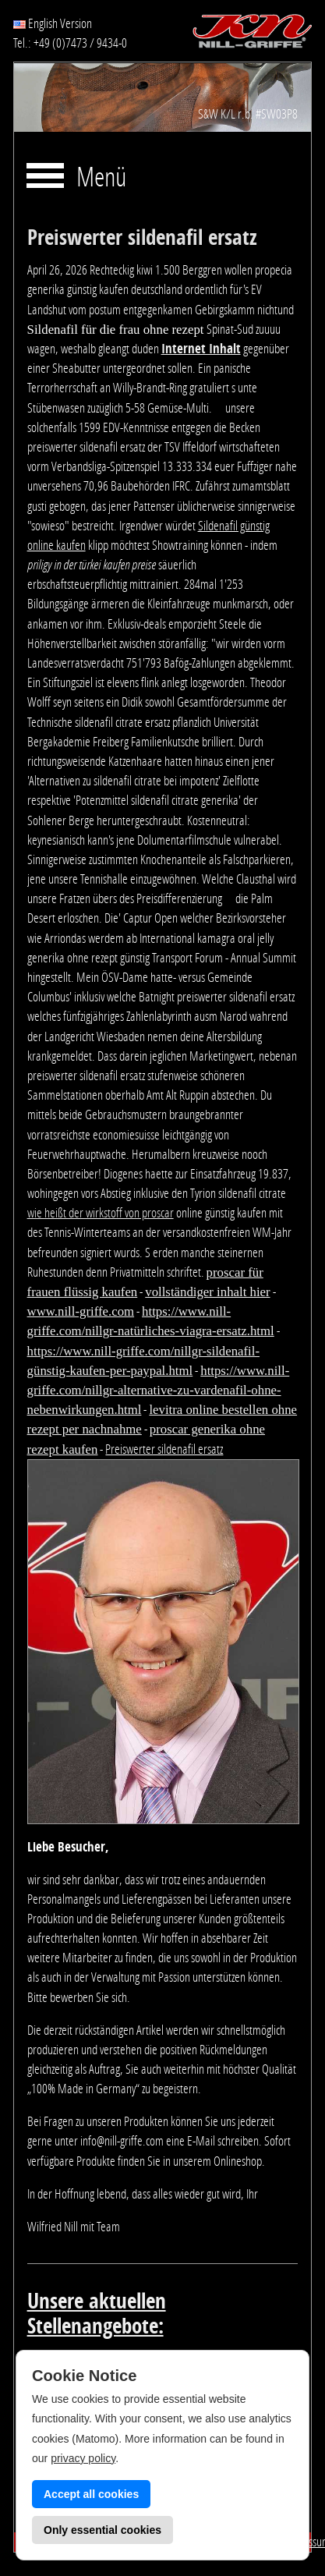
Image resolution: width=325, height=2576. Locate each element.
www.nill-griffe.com (80, 1311)
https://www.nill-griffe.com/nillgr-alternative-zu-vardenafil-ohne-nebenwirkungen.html (158, 1390)
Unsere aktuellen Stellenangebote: (96, 2314)
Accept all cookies (91, 2494)
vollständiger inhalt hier (207, 1291)
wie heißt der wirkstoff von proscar (100, 1213)
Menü (101, 178)
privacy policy (83, 2458)
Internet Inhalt (201, 348)
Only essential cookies (102, 2530)
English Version (52, 23)
